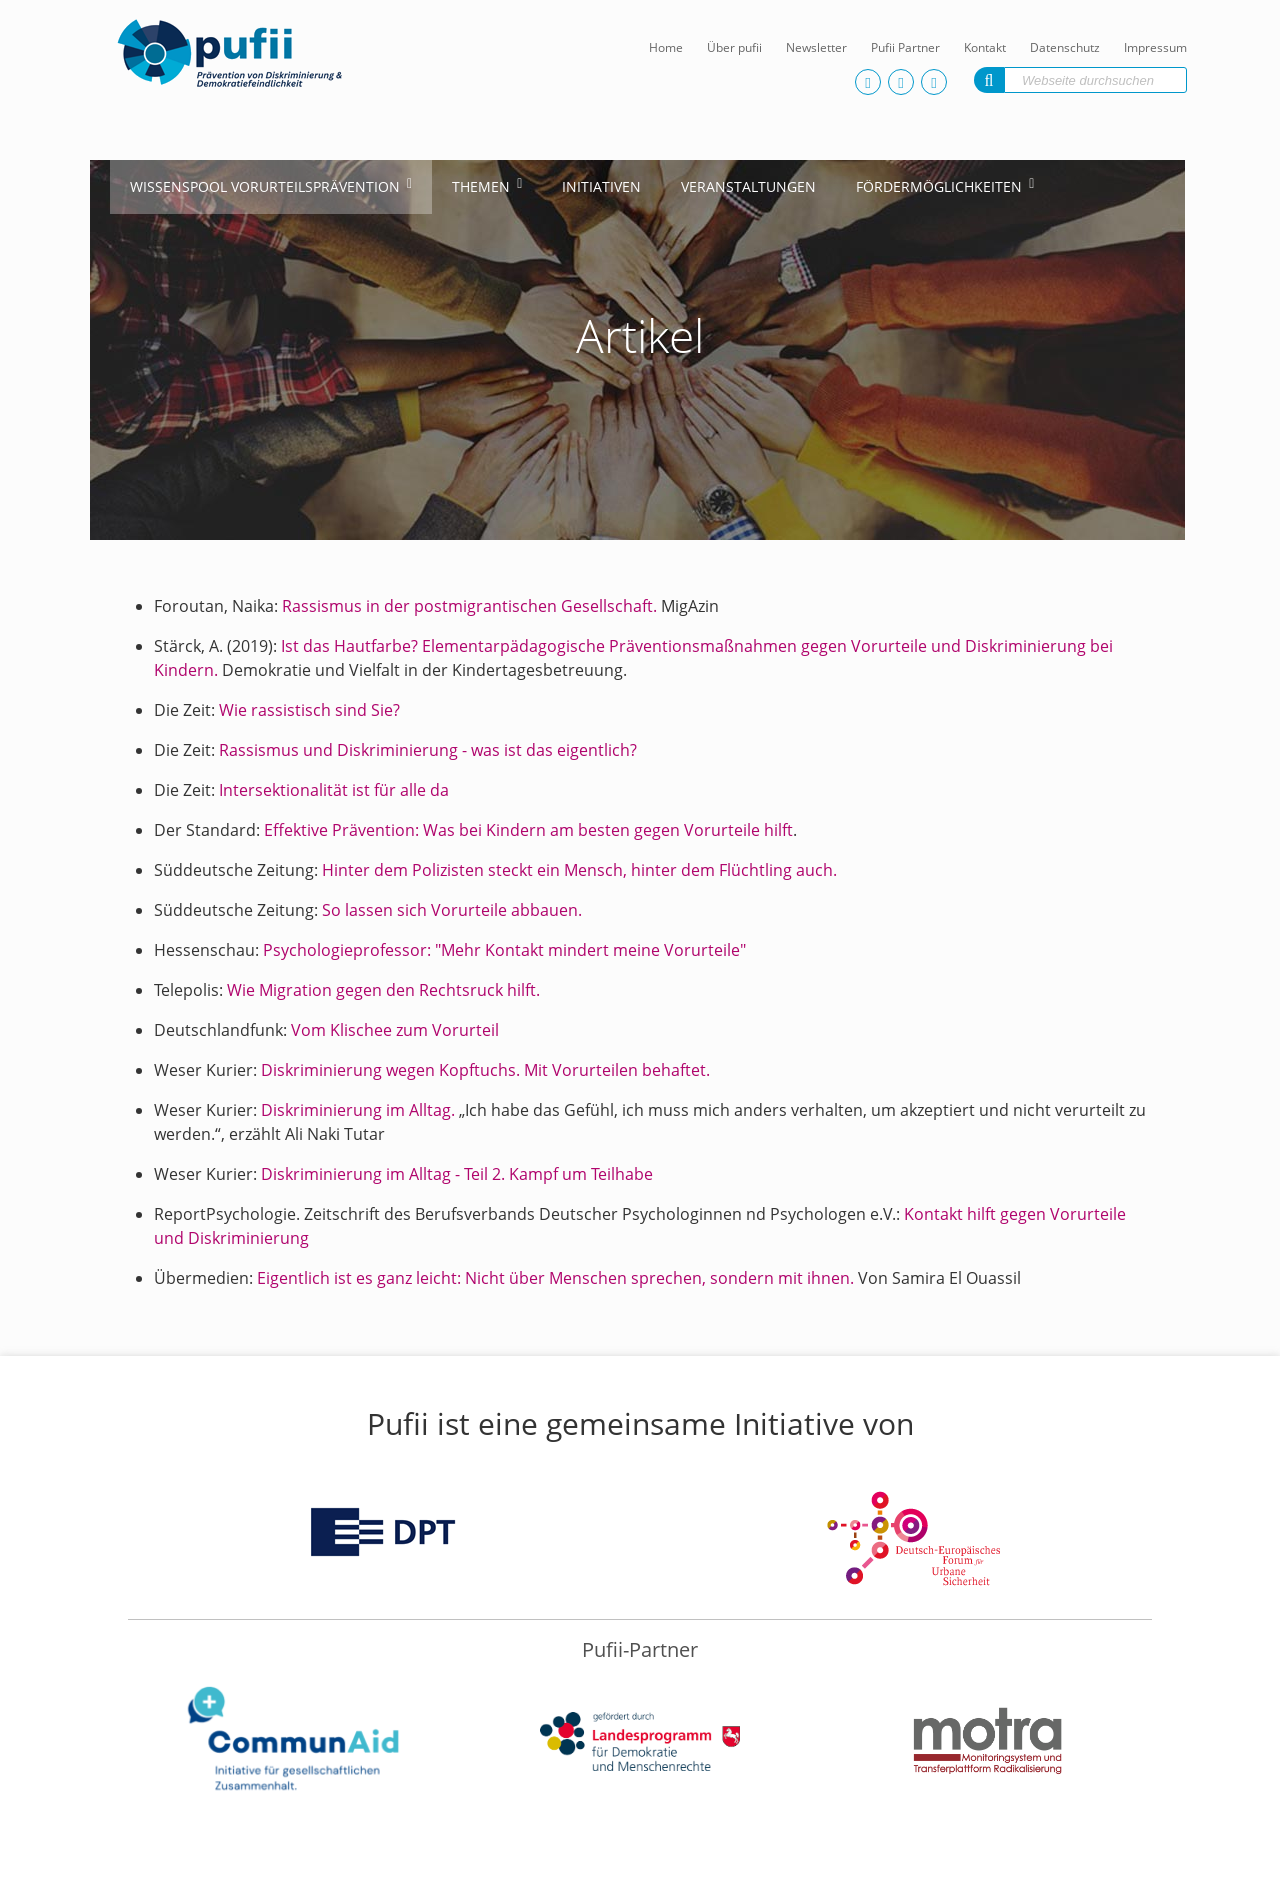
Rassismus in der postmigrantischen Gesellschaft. (469, 606)
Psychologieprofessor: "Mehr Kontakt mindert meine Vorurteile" (504, 950)
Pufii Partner (905, 47)
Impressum (1155, 47)
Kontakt (985, 47)
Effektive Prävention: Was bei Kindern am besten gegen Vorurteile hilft (528, 830)
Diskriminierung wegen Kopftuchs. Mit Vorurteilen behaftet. (485, 1070)
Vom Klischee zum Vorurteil (395, 1030)
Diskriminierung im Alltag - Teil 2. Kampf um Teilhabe (457, 1174)
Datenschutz (1065, 47)
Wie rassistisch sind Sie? (309, 710)
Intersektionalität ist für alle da (334, 790)
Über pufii (734, 47)
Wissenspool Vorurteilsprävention (265, 186)
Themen (481, 186)
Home (666, 47)
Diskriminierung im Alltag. (358, 1110)
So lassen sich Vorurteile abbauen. (452, 910)
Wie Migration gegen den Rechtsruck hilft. (381, 990)
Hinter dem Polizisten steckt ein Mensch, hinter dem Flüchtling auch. (579, 870)
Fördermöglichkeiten (939, 186)
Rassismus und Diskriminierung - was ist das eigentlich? (428, 750)
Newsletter (816, 47)
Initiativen (601, 186)
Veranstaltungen (748, 186)
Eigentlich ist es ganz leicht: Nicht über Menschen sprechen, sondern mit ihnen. (557, 1278)
